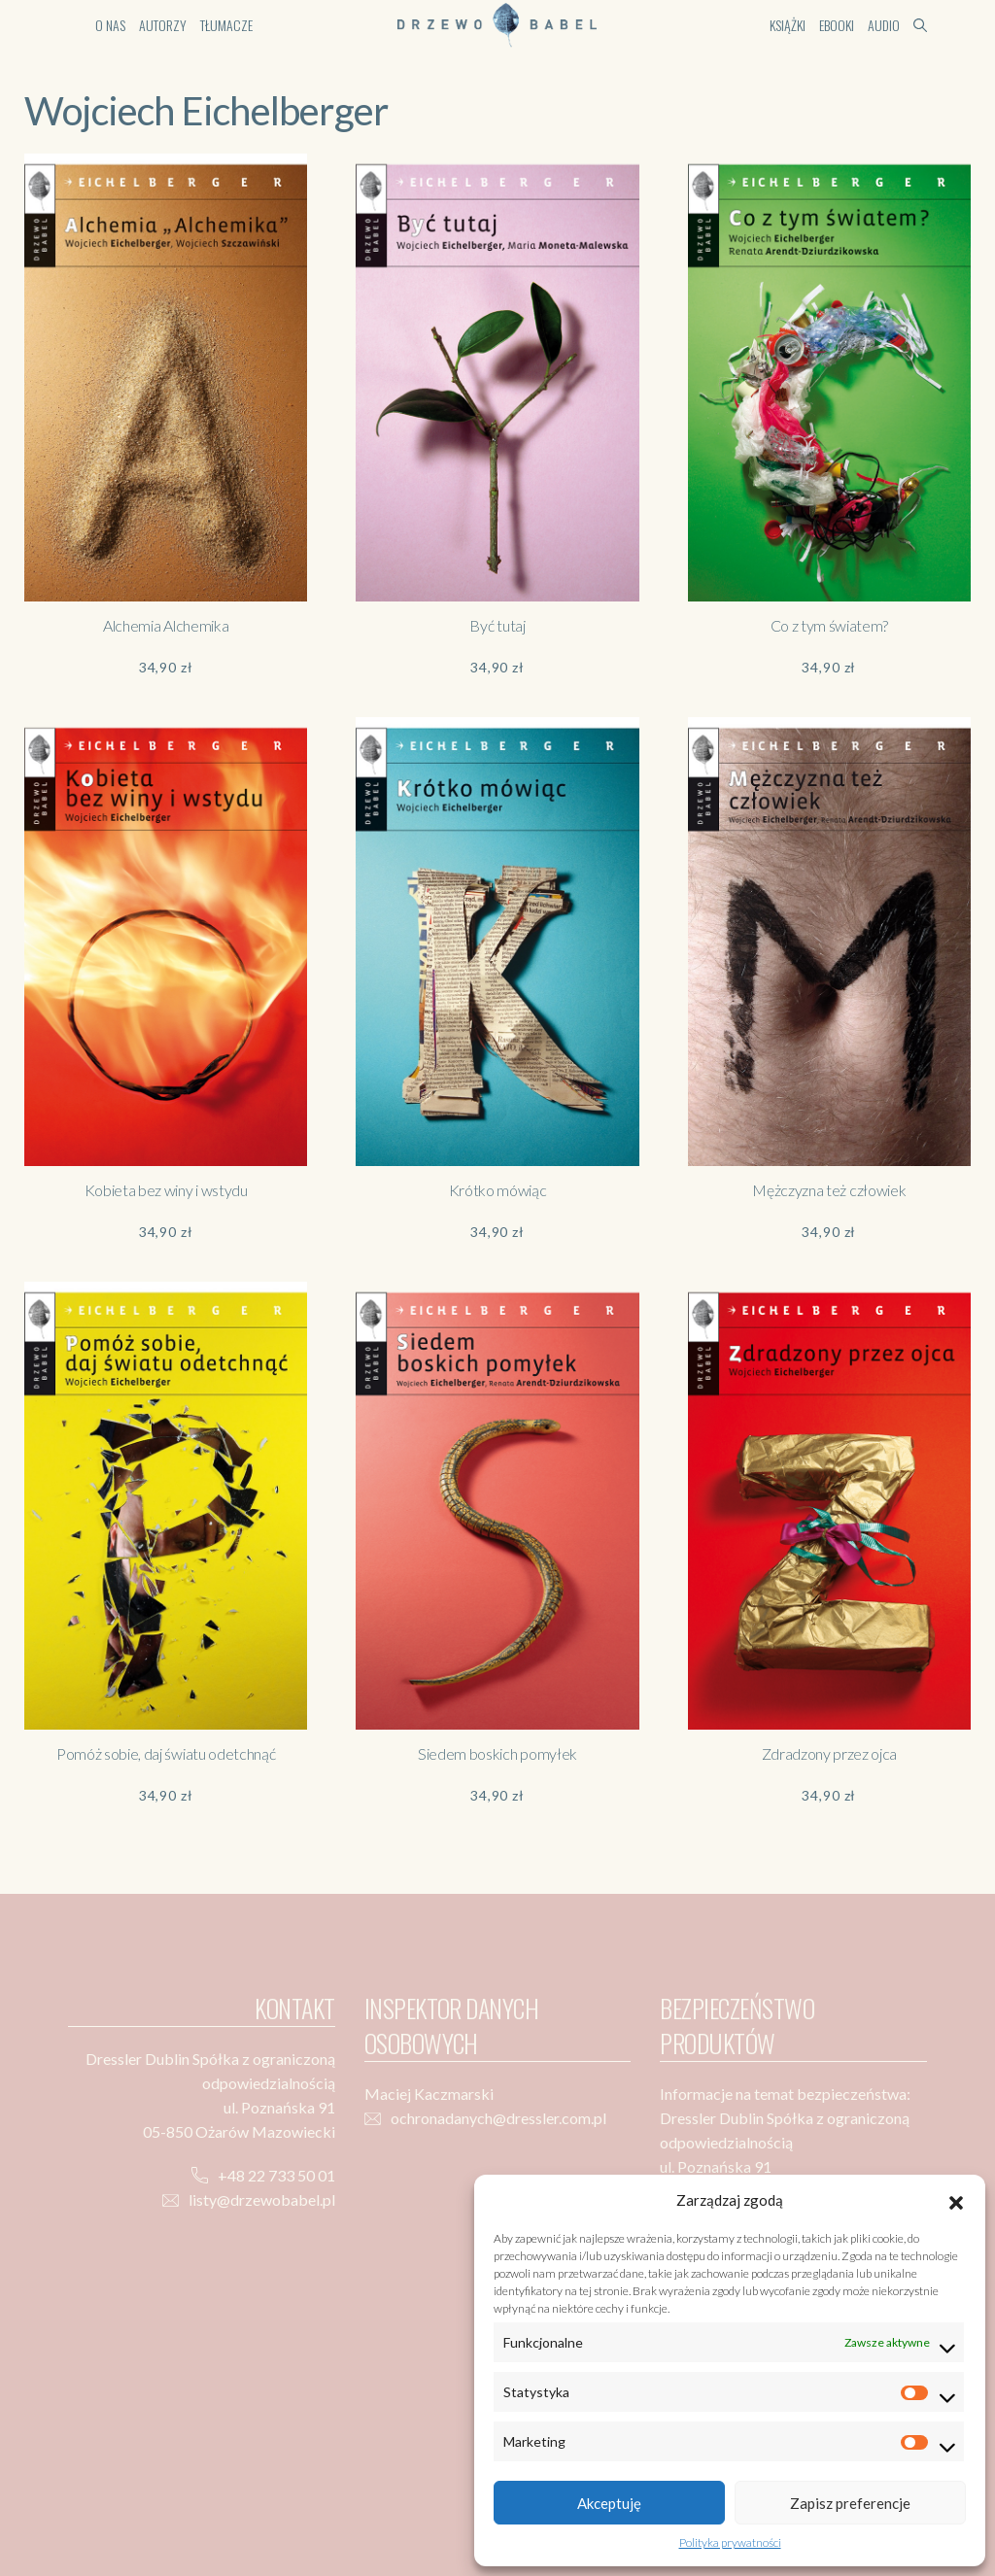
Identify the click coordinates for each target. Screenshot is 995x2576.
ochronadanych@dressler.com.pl (498, 2118)
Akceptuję (609, 2503)
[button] (956, 2200)
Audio (884, 25)
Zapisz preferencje (850, 2503)
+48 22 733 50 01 (276, 2175)
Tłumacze (226, 25)
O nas (110, 25)
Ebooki (836, 25)
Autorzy (163, 25)
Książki (788, 25)
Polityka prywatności (730, 2542)
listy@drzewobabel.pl (262, 2199)
